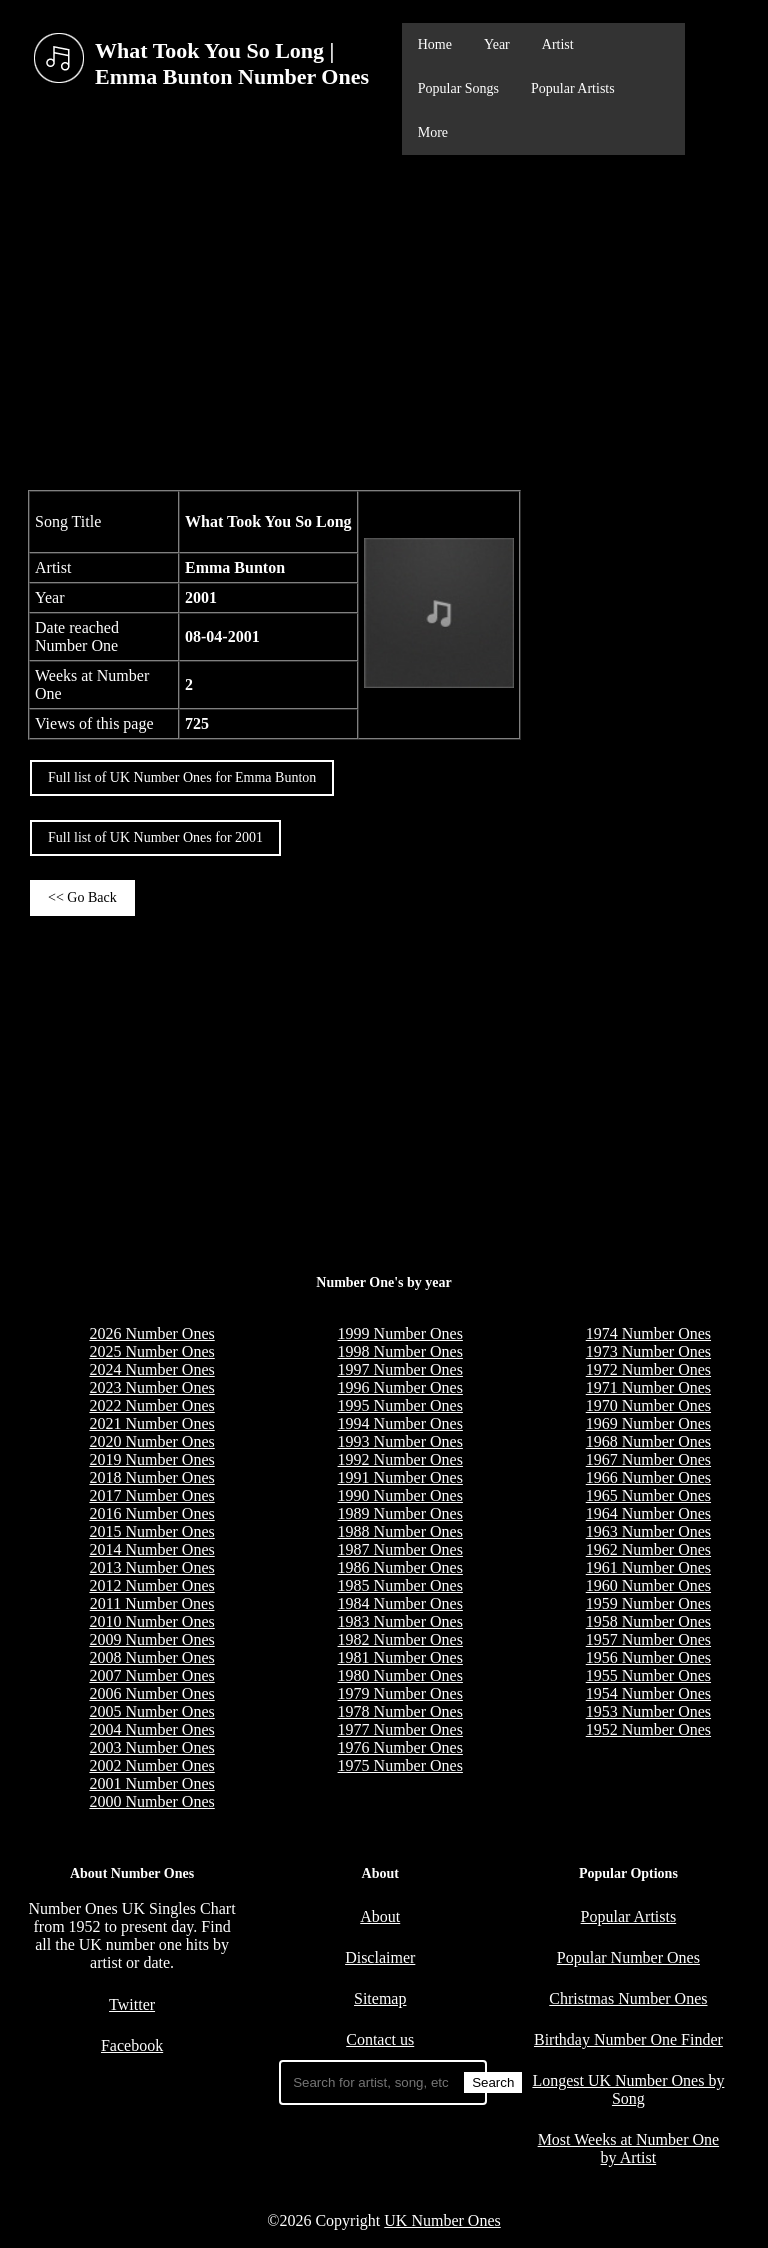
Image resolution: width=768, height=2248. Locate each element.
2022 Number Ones (151, 1405)
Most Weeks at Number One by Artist (629, 2148)
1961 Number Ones (648, 1567)
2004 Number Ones (151, 1729)
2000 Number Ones (151, 1801)
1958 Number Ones (648, 1621)
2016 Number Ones (151, 1513)
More (433, 132)
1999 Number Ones (400, 1333)
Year (497, 44)
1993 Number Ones (400, 1441)
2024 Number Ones (151, 1369)
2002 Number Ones (151, 1765)
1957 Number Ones (648, 1639)
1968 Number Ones (648, 1441)
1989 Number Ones (400, 1513)
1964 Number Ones (648, 1513)
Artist (558, 44)
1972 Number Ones (648, 1369)
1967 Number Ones (648, 1459)
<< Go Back (82, 897)
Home (435, 44)
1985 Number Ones (400, 1585)
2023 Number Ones (151, 1387)
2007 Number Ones (151, 1675)
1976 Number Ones (400, 1747)
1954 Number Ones (648, 1693)
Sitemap (380, 1998)
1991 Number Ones (400, 1477)
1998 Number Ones (400, 1351)
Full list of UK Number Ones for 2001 (155, 837)
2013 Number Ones (151, 1567)
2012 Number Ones (151, 1585)
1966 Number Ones (648, 1477)
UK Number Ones (442, 2220)
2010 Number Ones (151, 1621)
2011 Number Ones (152, 1603)
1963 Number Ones (648, 1531)
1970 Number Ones (648, 1405)
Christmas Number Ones (628, 1998)
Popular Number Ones (628, 1957)
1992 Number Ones (400, 1459)
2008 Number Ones (151, 1657)
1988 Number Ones (400, 1531)
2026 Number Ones (151, 1333)
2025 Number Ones (151, 1351)
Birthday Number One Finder (628, 2039)
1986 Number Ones (400, 1567)
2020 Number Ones (151, 1441)
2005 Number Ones (151, 1711)
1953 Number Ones (648, 1711)
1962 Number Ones (648, 1549)
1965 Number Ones (648, 1495)
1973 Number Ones (648, 1351)
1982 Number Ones (400, 1639)
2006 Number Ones (151, 1693)
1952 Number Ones (648, 1729)
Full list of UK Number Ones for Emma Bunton (182, 777)
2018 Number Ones (151, 1477)
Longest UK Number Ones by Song (628, 2089)
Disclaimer (380, 1957)
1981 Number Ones (400, 1657)
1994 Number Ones (400, 1423)
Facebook (132, 2045)
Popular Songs (458, 88)
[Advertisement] (384, 320)
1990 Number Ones (400, 1495)
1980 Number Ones (400, 1675)
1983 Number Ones (400, 1621)
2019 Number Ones (151, 1459)
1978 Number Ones (400, 1711)
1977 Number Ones (400, 1729)
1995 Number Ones (400, 1405)
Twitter (132, 2004)
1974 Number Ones (648, 1333)
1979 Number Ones (400, 1693)
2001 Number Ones (151, 1783)
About (380, 1916)
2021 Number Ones (151, 1423)
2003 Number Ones (151, 1747)
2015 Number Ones (151, 1531)
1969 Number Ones (648, 1423)
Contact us (380, 2039)
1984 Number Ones (400, 1603)
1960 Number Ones (648, 1585)
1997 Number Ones (400, 1369)
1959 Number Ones (648, 1603)
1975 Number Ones (400, 1765)
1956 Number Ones (648, 1657)
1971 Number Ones (648, 1387)
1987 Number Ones (400, 1549)
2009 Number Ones (151, 1639)
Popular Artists (573, 88)
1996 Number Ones (400, 1387)
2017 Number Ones (151, 1495)
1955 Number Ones (648, 1675)
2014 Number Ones (151, 1549)
